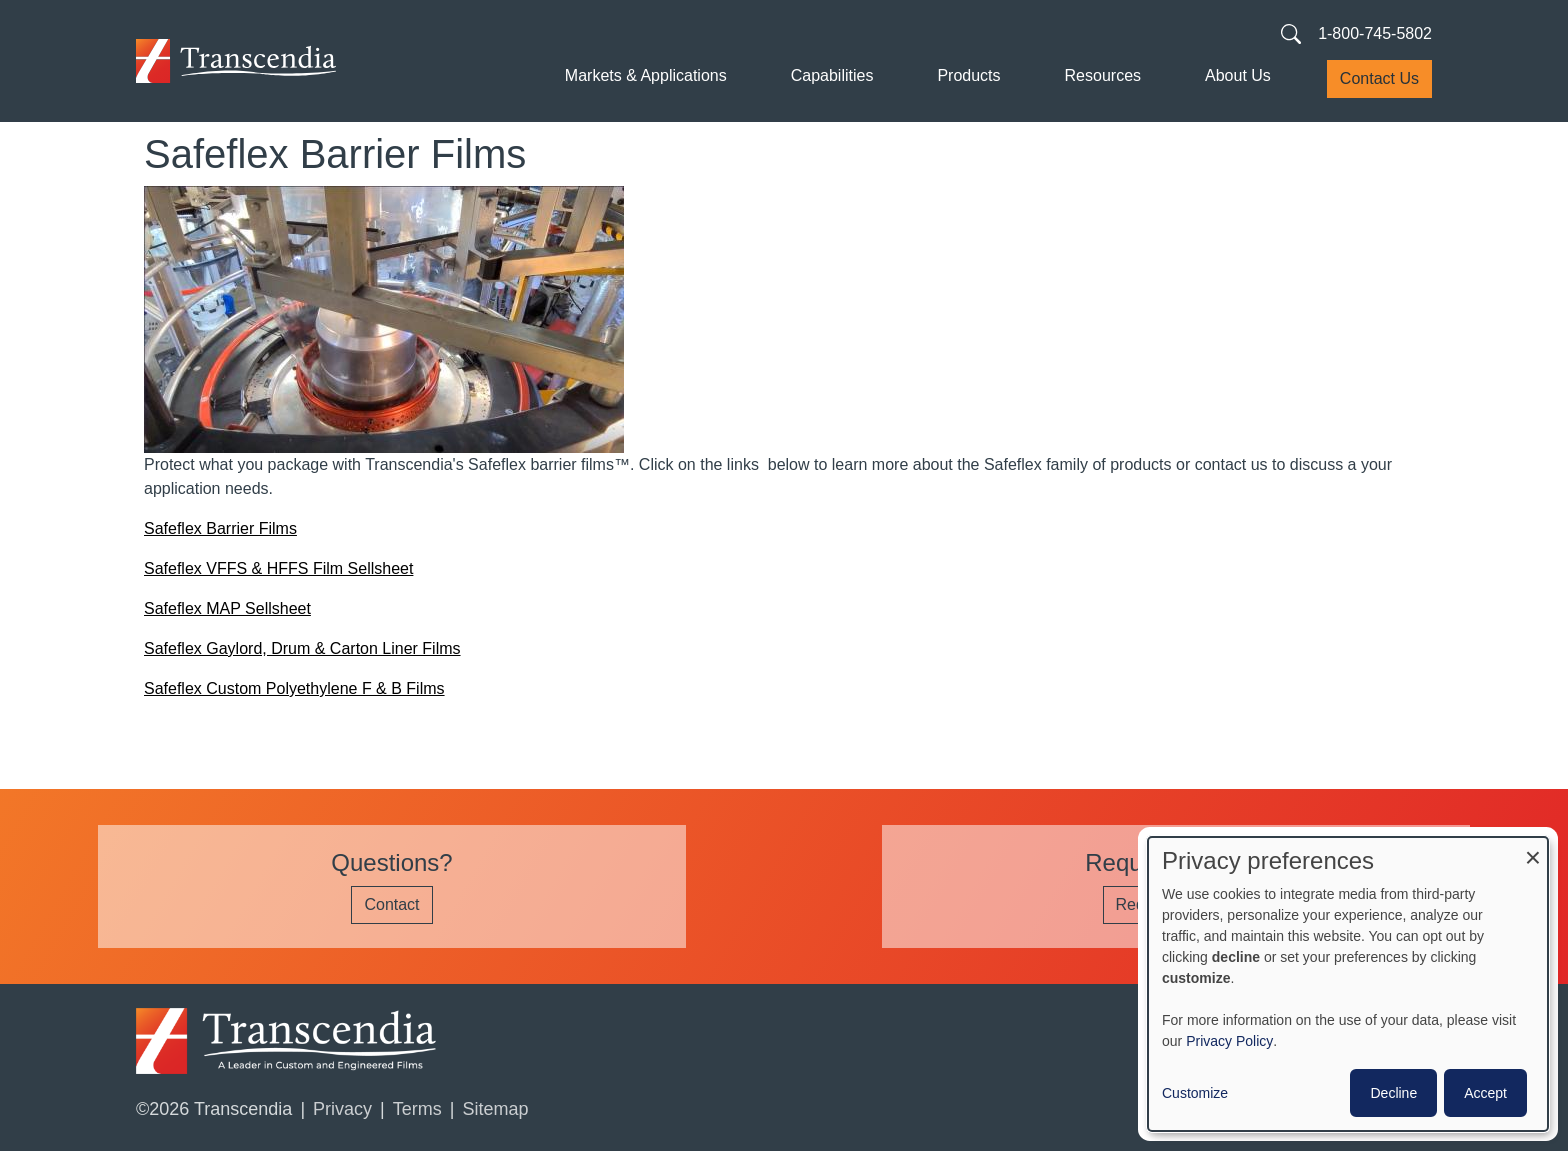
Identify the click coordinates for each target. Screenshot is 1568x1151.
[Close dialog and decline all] (1533, 849)
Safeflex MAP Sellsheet (227, 608)
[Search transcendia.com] (1291, 33)
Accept (1485, 1093)
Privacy (342, 1109)
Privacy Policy (1229, 1041)
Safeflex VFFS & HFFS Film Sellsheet (278, 568)
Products (968, 75)
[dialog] (1348, 984)
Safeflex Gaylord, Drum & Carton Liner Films (302, 648)
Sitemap (495, 1109)
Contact (391, 904)
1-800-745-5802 (1375, 33)
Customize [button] (1195, 1093)
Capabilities (832, 75)
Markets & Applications (646, 75)
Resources (1103, 75)
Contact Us (1379, 78)
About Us (1238, 75)
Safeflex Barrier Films (220, 528)
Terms (417, 1109)
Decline (1393, 1093)
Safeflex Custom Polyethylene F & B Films (294, 688)
